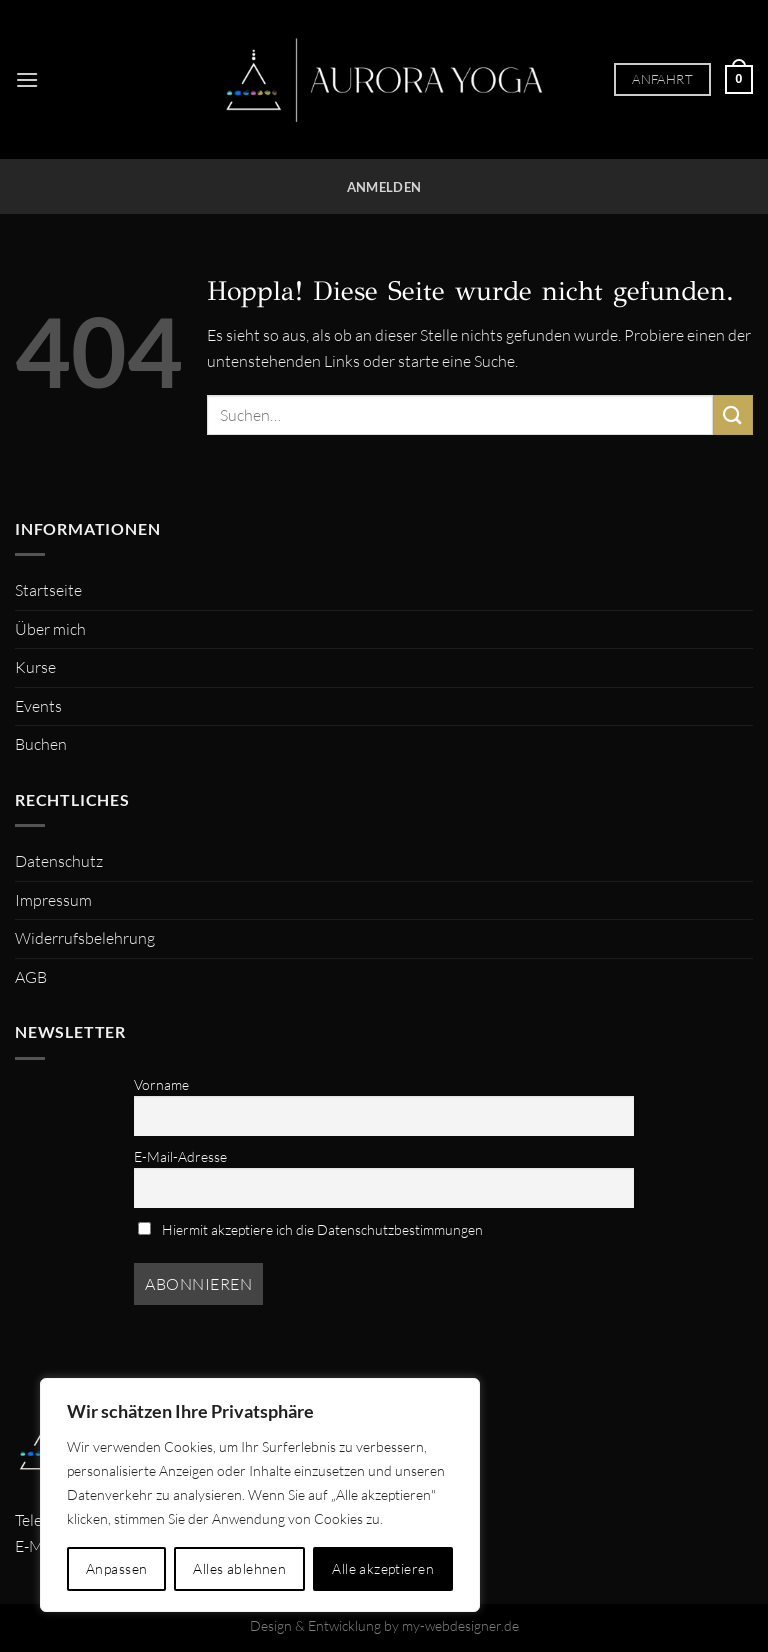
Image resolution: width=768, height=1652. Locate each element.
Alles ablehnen (239, 1568)
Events (38, 706)
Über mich (50, 629)
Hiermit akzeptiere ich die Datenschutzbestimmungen (310, 1229)
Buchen (41, 744)
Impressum (53, 900)
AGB (31, 977)
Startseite (48, 590)
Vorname (161, 1084)
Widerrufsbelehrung (85, 938)
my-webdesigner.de (460, 1625)
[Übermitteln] (733, 414)
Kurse (35, 667)
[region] (260, 1495)
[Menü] (27, 79)
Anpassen (116, 1568)
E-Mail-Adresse (180, 1156)
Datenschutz (59, 861)
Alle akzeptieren (383, 1568)
